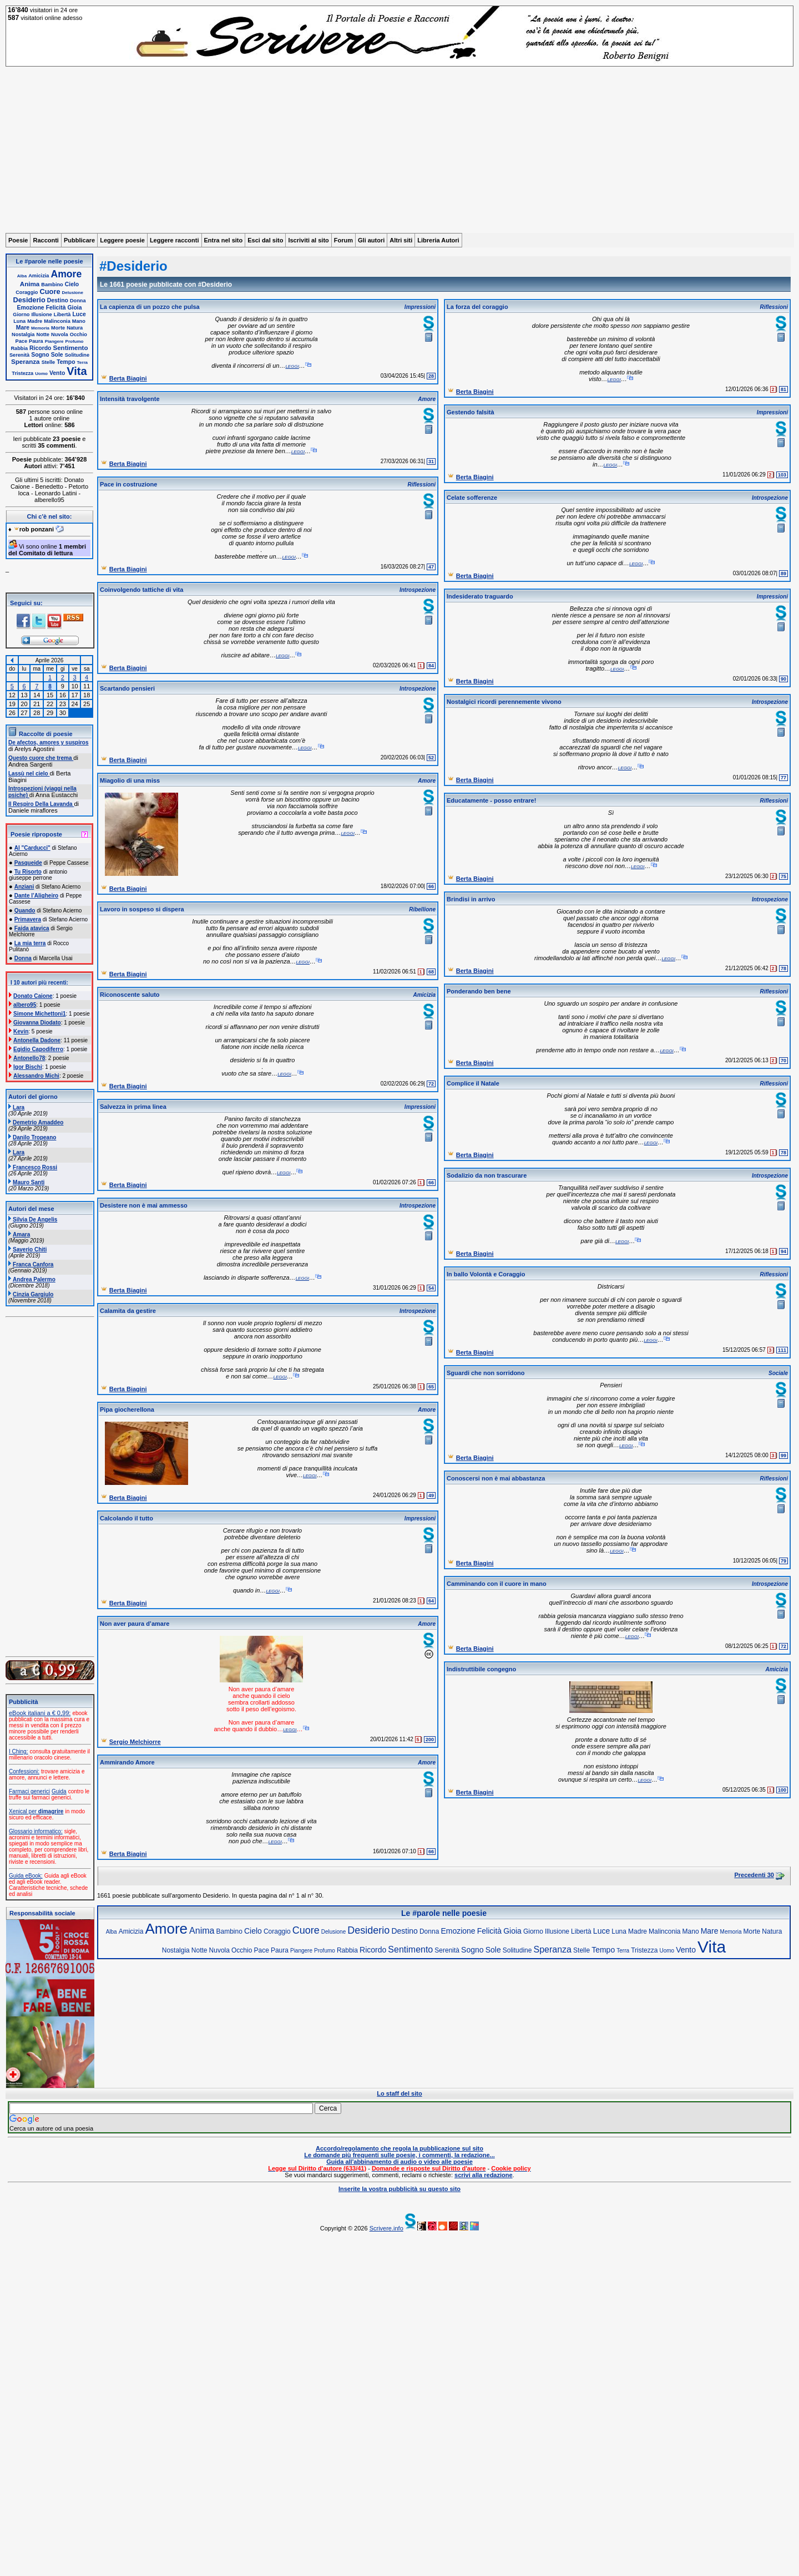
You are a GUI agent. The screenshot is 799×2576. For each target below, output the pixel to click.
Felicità (56, 308)
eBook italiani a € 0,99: (39, 1713)
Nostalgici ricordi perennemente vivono (504, 701)
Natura (75, 328)
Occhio (78, 334)
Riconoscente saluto (130, 994)
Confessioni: (24, 1771)
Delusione (72, 292)
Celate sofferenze (472, 497)
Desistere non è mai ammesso (144, 1205)
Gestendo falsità (470, 412)
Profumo (74, 341)
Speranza (25, 361)
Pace (21, 341)
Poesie (18, 240)
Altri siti (401, 240)
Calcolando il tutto (126, 1518)
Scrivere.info (386, 2228)
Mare (22, 327)
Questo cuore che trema (40, 758)
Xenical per (36, 1811)
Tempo (66, 362)
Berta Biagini (128, 378)
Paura (36, 341)
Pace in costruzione (128, 484)
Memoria (40, 328)
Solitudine (77, 355)
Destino (57, 300)
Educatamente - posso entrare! (491, 800)
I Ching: (18, 1751)
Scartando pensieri (127, 688)
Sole (57, 355)
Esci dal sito (265, 240)
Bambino (52, 284)
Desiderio (29, 300)
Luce (78, 314)
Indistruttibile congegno (481, 1669)
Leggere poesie (122, 240)
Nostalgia (23, 334)
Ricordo (40, 348)
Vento (57, 373)
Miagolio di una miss (130, 780)
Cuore (50, 291)
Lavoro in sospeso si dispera (142, 909)
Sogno (40, 355)
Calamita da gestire (128, 1310)
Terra (82, 362)
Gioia (75, 308)
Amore (66, 274)
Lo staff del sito (399, 2093)
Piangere (54, 341)
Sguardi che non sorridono (486, 1373)
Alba (22, 275)
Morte (58, 328)
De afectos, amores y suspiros (48, 742)
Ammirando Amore (127, 1762)
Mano (78, 321)
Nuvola (59, 334)
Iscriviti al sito (308, 240)
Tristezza (22, 373)
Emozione (30, 308)
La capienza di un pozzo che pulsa (150, 306)
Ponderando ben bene (479, 991)
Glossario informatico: (36, 1831)
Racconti (45, 240)
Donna (78, 300)
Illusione (41, 314)
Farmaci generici (29, 1791)
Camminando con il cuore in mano (497, 1583)
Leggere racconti (174, 240)
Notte (43, 334)
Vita (77, 371)
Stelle (48, 362)
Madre (34, 321)
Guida (59, 1791)
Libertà (62, 314)
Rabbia (19, 348)
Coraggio (27, 292)
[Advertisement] (399, 149)
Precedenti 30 (754, 1875)
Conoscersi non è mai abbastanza (496, 1478)
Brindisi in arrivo (471, 899)
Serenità (19, 355)
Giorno (21, 314)
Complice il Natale (473, 1083)
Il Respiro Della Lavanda (41, 804)
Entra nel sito (223, 240)
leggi (292, 365)
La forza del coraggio (477, 306)
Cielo (72, 284)
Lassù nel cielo (28, 773)
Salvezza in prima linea (133, 1106)
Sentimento (70, 347)
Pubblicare (79, 240)
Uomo (41, 373)
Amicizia (38, 275)
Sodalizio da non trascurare (487, 1175)
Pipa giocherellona (127, 1409)
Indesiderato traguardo (480, 596)
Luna (19, 321)
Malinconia (57, 321)
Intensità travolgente (130, 398)
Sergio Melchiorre (135, 1741)
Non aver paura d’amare (134, 1623)
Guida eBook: (26, 1876)
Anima (29, 283)
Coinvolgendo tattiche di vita (141, 589)
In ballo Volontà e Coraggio (486, 1274)
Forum (343, 240)
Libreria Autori (438, 240)
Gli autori (371, 240)
